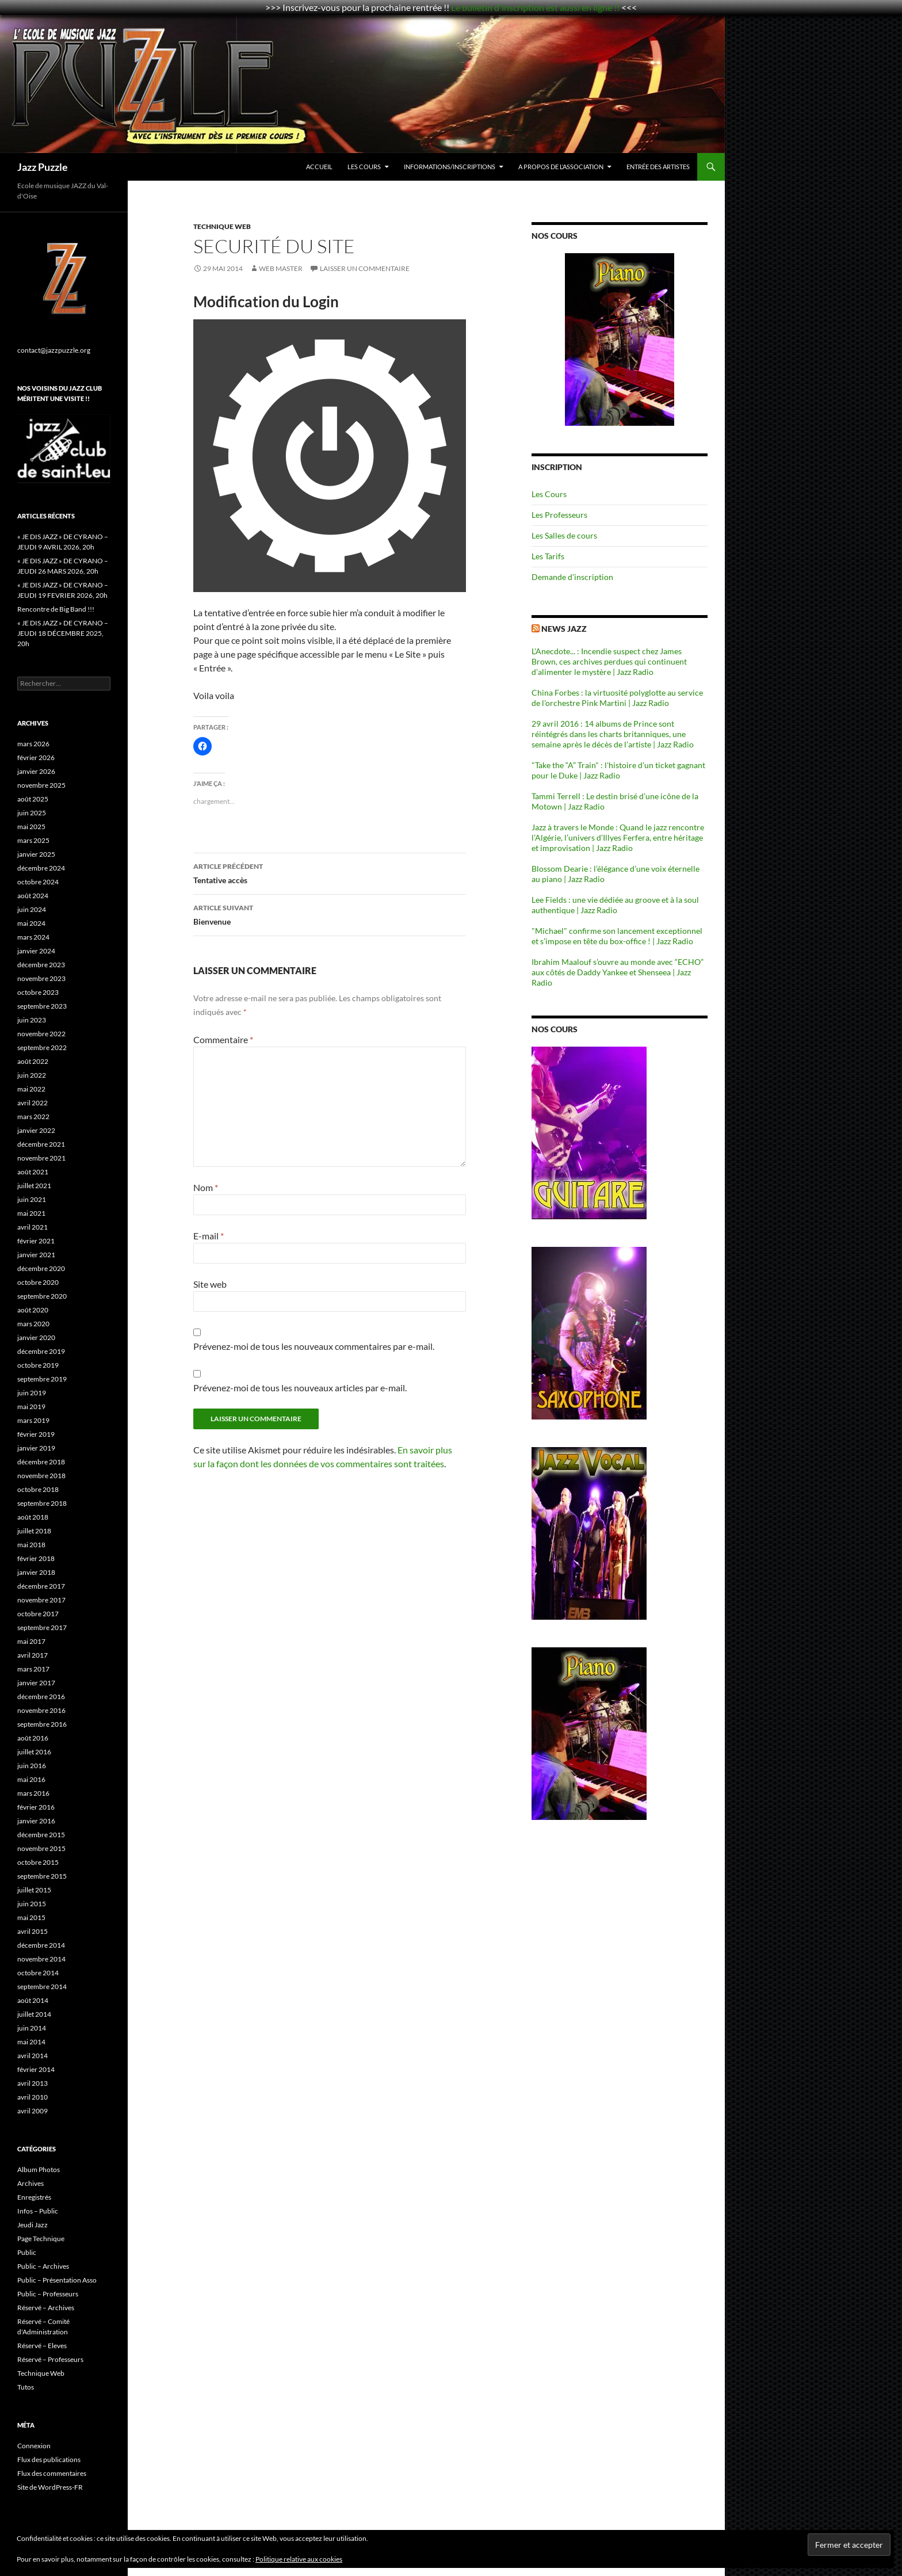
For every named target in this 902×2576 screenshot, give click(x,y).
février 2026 (36, 757)
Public (26, 2252)
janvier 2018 (36, 1572)
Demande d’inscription (572, 577)
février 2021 (36, 1241)
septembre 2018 (42, 1503)
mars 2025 (33, 840)
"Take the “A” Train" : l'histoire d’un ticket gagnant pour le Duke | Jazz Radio (618, 770)
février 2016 (36, 1807)
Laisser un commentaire (365, 268)
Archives (30, 2183)
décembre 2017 (41, 1586)
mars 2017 (33, 1669)
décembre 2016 (41, 1696)
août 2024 (32, 895)
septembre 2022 (42, 1047)
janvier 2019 (36, 1448)
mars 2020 (33, 1323)
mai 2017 (31, 1641)
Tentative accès (329, 872)
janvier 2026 (36, 771)
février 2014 (36, 2069)
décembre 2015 (41, 1834)
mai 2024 (31, 923)
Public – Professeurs (47, 2293)
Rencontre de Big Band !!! (55, 609)
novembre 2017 (41, 1600)
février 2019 (36, 1434)
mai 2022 (31, 1089)
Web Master (281, 268)
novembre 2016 (41, 1710)
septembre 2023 (42, 1006)
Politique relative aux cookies (298, 2559)
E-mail (208, 1235)
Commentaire (223, 1039)
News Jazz (564, 628)
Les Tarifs (548, 556)
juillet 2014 (34, 2014)
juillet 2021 (34, 1185)
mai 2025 (31, 826)
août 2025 (32, 799)
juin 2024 (31, 909)
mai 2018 (31, 1544)
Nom (205, 1187)
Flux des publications (49, 2459)
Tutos (25, 2387)
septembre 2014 (42, 1986)
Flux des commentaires (51, 2473)
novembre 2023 (41, 978)
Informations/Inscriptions (449, 166)
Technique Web (222, 226)
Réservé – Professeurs (50, 2359)
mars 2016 (33, 1793)
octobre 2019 (38, 1365)
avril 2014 (32, 2055)
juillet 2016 (34, 1751)
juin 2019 (31, 1392)
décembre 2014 (41, 1945)
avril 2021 (32, 1227)
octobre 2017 (38, 1613)
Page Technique (40, 2238)
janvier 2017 (36, 1682)
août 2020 (32, 1310)
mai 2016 (31, 1779)
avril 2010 (32, 2097)
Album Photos (38, 2169)
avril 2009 (32, 2110)
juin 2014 (31, 2028)
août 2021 (32, 1171)
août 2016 (32, 1738)
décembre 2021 (41, 1144)
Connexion (34, 2445)
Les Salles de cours (564, 535)
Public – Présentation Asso (57, 2280)
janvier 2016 (36, 1820)
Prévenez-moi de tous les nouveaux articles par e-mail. (300, 1387)
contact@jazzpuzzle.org (53, 350)
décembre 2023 (41, 964)
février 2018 (36, 1558)
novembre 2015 (41, 1848)
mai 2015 (31, 1917)
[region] (620, 339)
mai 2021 (31, 1213)
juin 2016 (31, 1765)
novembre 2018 (41, 1475)
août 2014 (32, 2000)
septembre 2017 (42, 1627)
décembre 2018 (41, 1461)
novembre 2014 (41, 1959)
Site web (210, 1284)
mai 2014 (31, 2041)
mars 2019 (33, 1420)
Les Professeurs (559, 515)
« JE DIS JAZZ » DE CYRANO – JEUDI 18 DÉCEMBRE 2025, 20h (62, 633)
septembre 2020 (42, 1296)
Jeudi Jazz (32, 2224)
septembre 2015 (42, 1876)
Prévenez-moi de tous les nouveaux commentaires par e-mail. (313, 1346)
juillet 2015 (34, 1890)
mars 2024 (33, 937)
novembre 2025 (41, 785)
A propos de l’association (560, 166)
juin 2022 (31, 1075)
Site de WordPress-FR (50, 2487)
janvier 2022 (36, 1130)
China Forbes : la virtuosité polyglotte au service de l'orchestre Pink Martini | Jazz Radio (617, 698)
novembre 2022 (41, 1033)
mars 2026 (33, 743)
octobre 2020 (38, 1282)
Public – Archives (43, 2266)
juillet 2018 (34, 1530)
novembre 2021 (41, 1158)
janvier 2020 (36, 1337)
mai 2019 (31, 1406)
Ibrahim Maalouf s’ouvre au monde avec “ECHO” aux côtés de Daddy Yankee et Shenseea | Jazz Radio (618, 972)
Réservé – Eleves (42, 2345)
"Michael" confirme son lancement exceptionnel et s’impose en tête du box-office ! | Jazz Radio (617, 936)
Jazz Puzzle (42, 167)
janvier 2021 (36, 1254)
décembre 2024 (41, 868)
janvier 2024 (36, 951)
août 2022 (32, 1061)
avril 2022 (32, 1102)
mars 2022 (33, 1116)
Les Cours (364, 166)
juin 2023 (31, 1020)
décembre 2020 (41, 1268)
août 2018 (32, 1517)
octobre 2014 (38, 1972)
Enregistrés (34, 2197)
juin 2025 (31, 812)
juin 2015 (31, 1903)
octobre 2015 (38, 1862)
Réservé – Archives (45, 2307)
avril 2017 (32, 1655)
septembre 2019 (42, 1379)
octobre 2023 (38, 992)
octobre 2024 (38, 881)
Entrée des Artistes (658, 166)
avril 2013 (32, 2083)
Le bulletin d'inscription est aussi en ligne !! (535, 7)
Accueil (319, 166)
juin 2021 (31, 1199)
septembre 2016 (42, 1724)
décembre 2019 (41, 1351)
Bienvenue (329, 913)
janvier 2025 (36, 854)
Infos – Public (37, 2211)
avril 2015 (32, 1931)
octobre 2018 (38, 1489)
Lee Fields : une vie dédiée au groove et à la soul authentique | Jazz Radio (615, 905)
